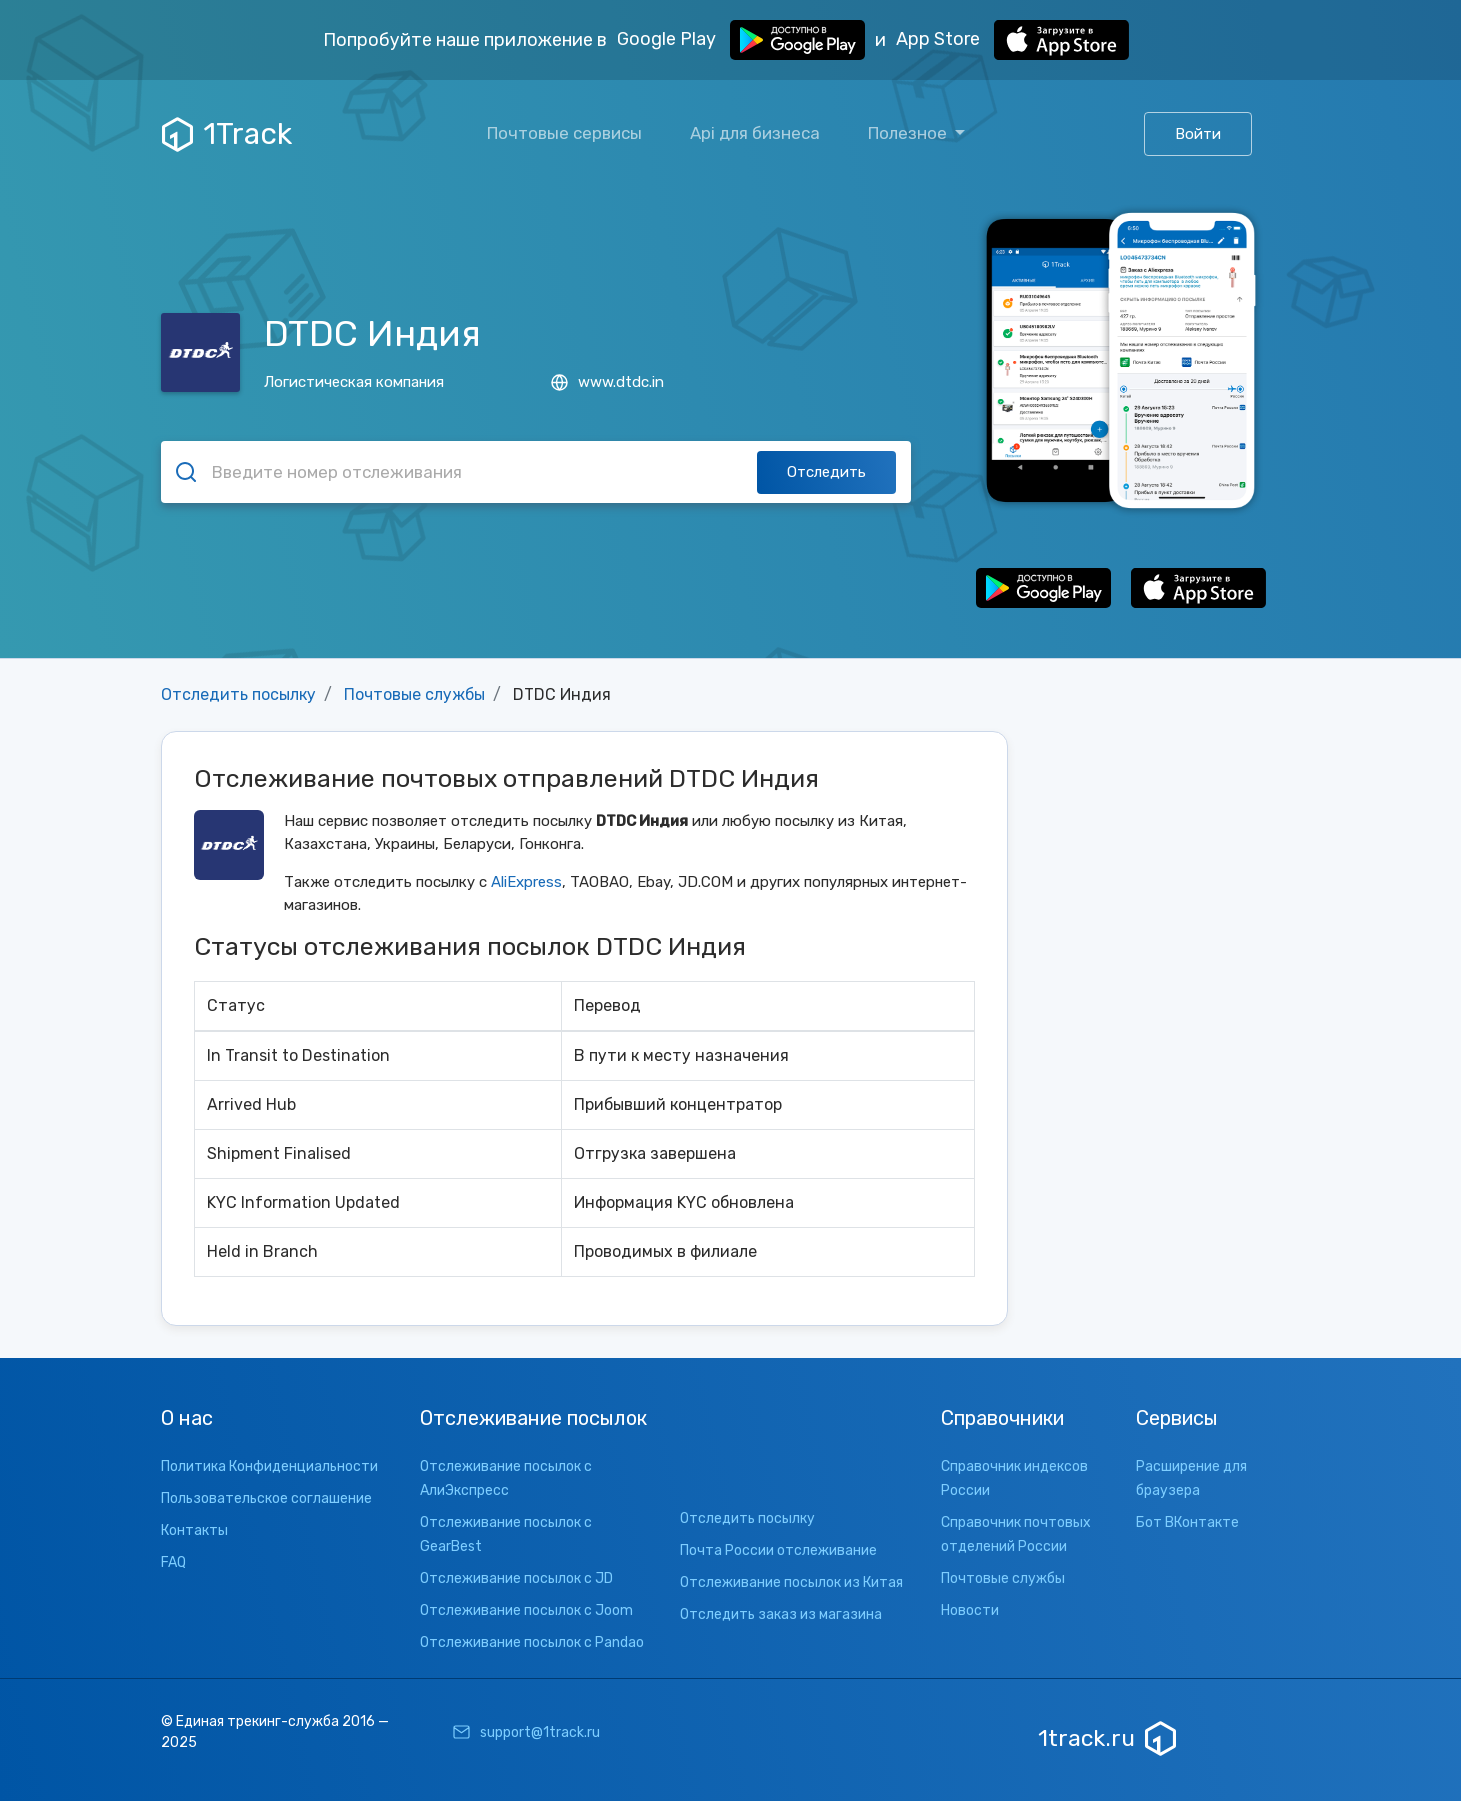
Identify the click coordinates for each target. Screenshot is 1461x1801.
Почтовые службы (414, 694)
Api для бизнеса (755, 133)
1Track (227, 134)
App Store (1012, 40)
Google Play (741, 40)
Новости (970, 1610)
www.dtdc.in (607, 382)
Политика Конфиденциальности (269, 1466)
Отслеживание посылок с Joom (526, 1610)
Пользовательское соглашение (266, 1498)
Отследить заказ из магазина (781, 1614)
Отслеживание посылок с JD (516, 1578)
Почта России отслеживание (778, 1550)
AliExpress (526, 882)
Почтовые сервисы (564, 133)
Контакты (194, 1530)
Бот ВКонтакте (1187, 1522)
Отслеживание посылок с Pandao (532, 1642)
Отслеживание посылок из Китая (791, 1582)
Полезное (909, 133)
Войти (1198, 134)
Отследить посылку (238, 694)
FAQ (173, 1562)
